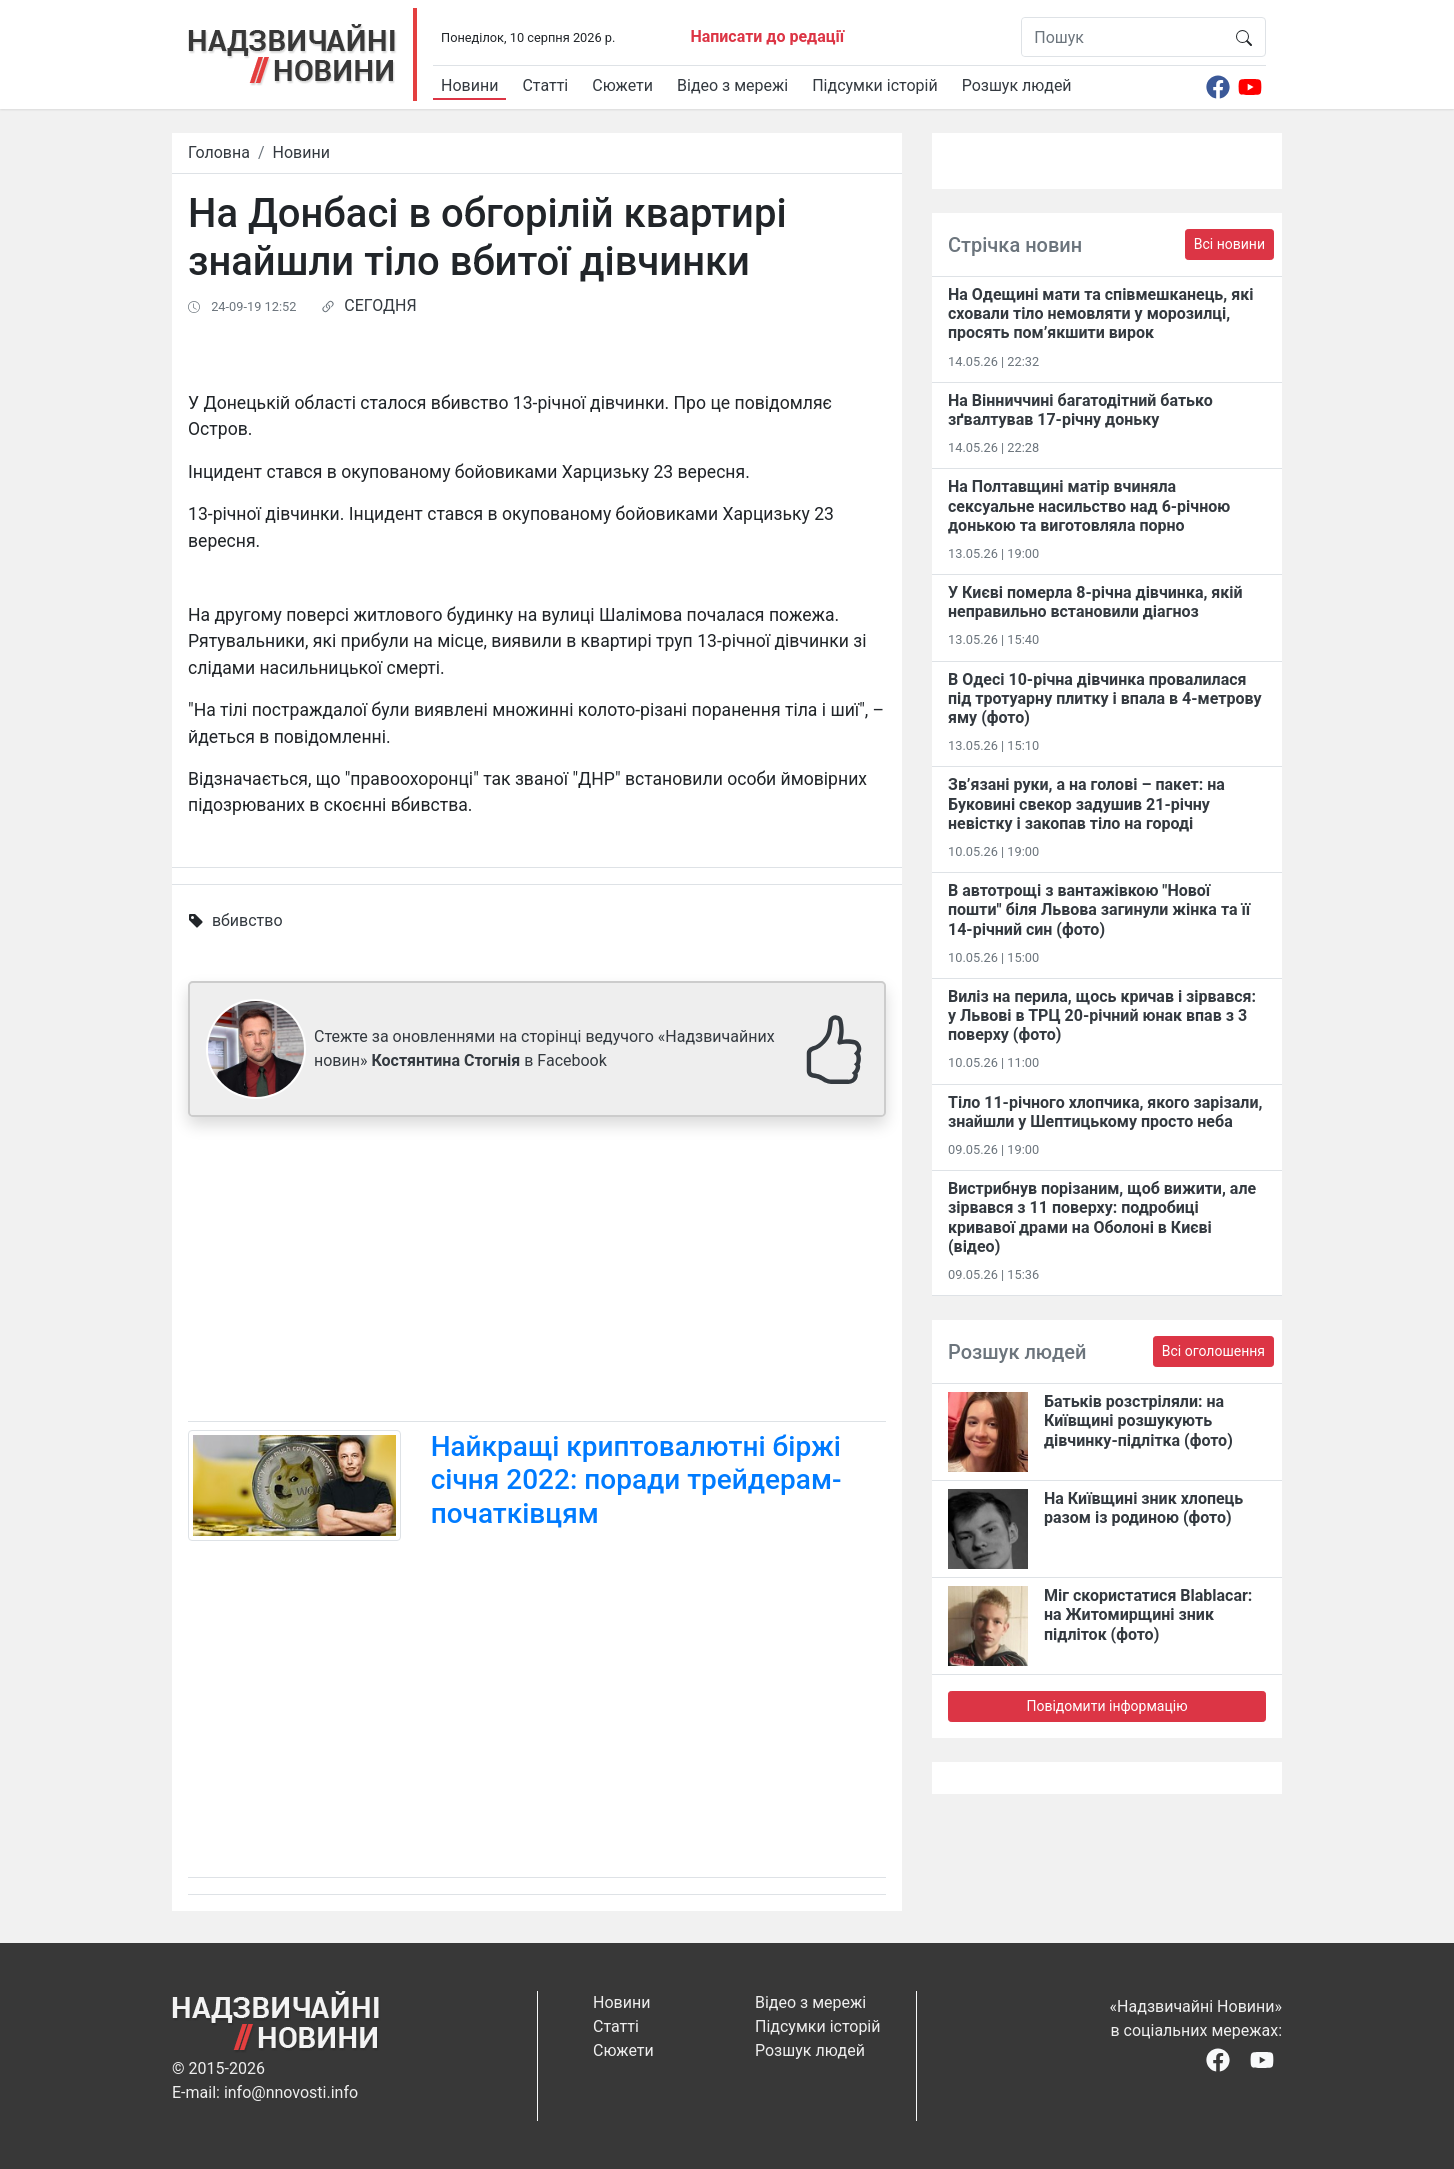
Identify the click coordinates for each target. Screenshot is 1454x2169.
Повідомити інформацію (1106, 1706)
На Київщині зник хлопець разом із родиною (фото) (1143, 1508)
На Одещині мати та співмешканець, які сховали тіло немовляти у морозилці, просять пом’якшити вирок (1100, 313)
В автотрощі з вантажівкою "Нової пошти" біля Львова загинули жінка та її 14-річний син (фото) (1099, 909)
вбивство (247, 920)
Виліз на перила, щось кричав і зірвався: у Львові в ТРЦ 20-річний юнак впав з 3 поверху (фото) (1102, 1015)
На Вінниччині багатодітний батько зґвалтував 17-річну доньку (1080, 410)
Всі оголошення (1213, 1351)
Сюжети (622, 85)
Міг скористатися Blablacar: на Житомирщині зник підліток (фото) (1148, 1614)
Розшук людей (1017, 85)
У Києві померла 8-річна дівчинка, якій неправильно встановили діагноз (1095, 602)
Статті (545, 85)
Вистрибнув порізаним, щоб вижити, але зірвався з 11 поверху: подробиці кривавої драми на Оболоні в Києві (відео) (1102, 1217)
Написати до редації (767, 36)
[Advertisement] (537, 1273)
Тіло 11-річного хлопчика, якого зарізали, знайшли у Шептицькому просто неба (1105, 1112)
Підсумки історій (875, 85)
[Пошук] (1122, 37)
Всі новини (1229, 244)
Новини (469, 85)
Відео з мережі (732, 85)
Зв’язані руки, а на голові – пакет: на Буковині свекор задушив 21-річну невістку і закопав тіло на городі (1086, 803)
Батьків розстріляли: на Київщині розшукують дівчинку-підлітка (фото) (1138, 1420)
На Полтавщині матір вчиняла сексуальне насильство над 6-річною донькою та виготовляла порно (1089, 505)
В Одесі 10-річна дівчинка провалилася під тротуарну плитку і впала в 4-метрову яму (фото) (1104, 698)
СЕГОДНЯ (380, 305)
